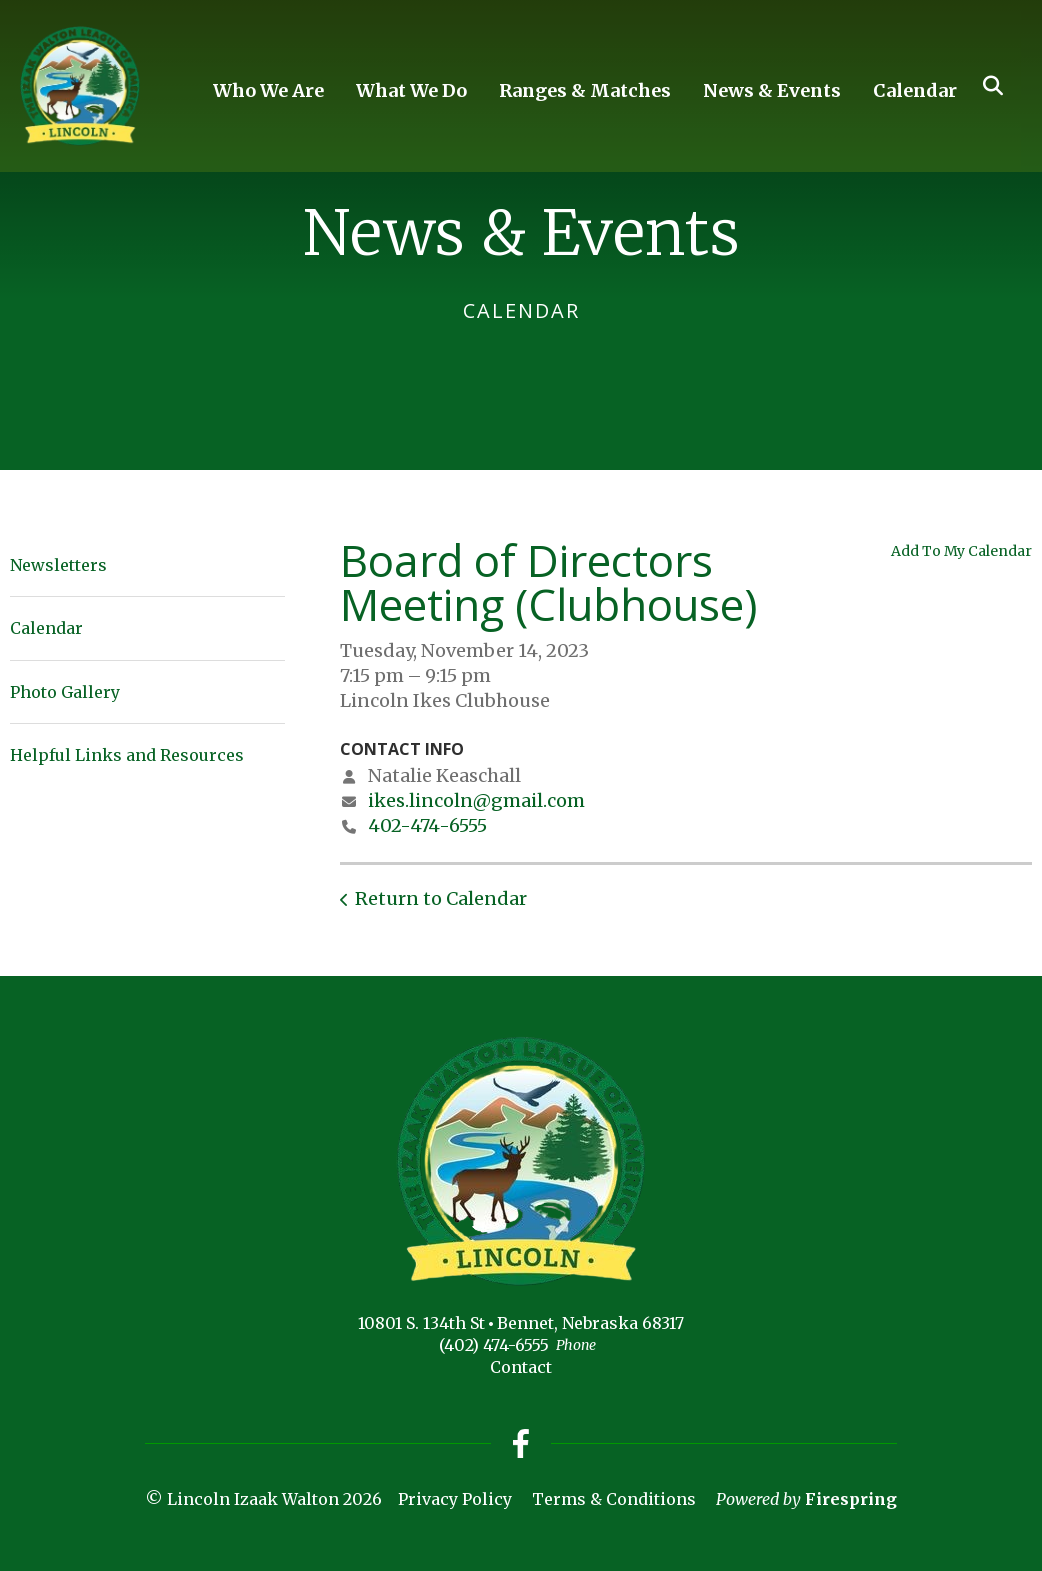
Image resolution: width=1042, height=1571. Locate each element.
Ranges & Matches (585, 90)
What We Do (411, 90)
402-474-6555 (427, 825)
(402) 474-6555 (494, 1345)
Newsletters (58, 565)
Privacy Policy (455, 1500)
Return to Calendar (441, 898)
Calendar (915, 90)
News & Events (772, 90)
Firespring (851, 1500)
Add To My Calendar (961, 551)
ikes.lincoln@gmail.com (476, 800)
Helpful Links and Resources (127, 755)
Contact (521, 1367)
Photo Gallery (65, 692)
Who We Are (268, 90)
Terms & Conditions (614, 1500)
